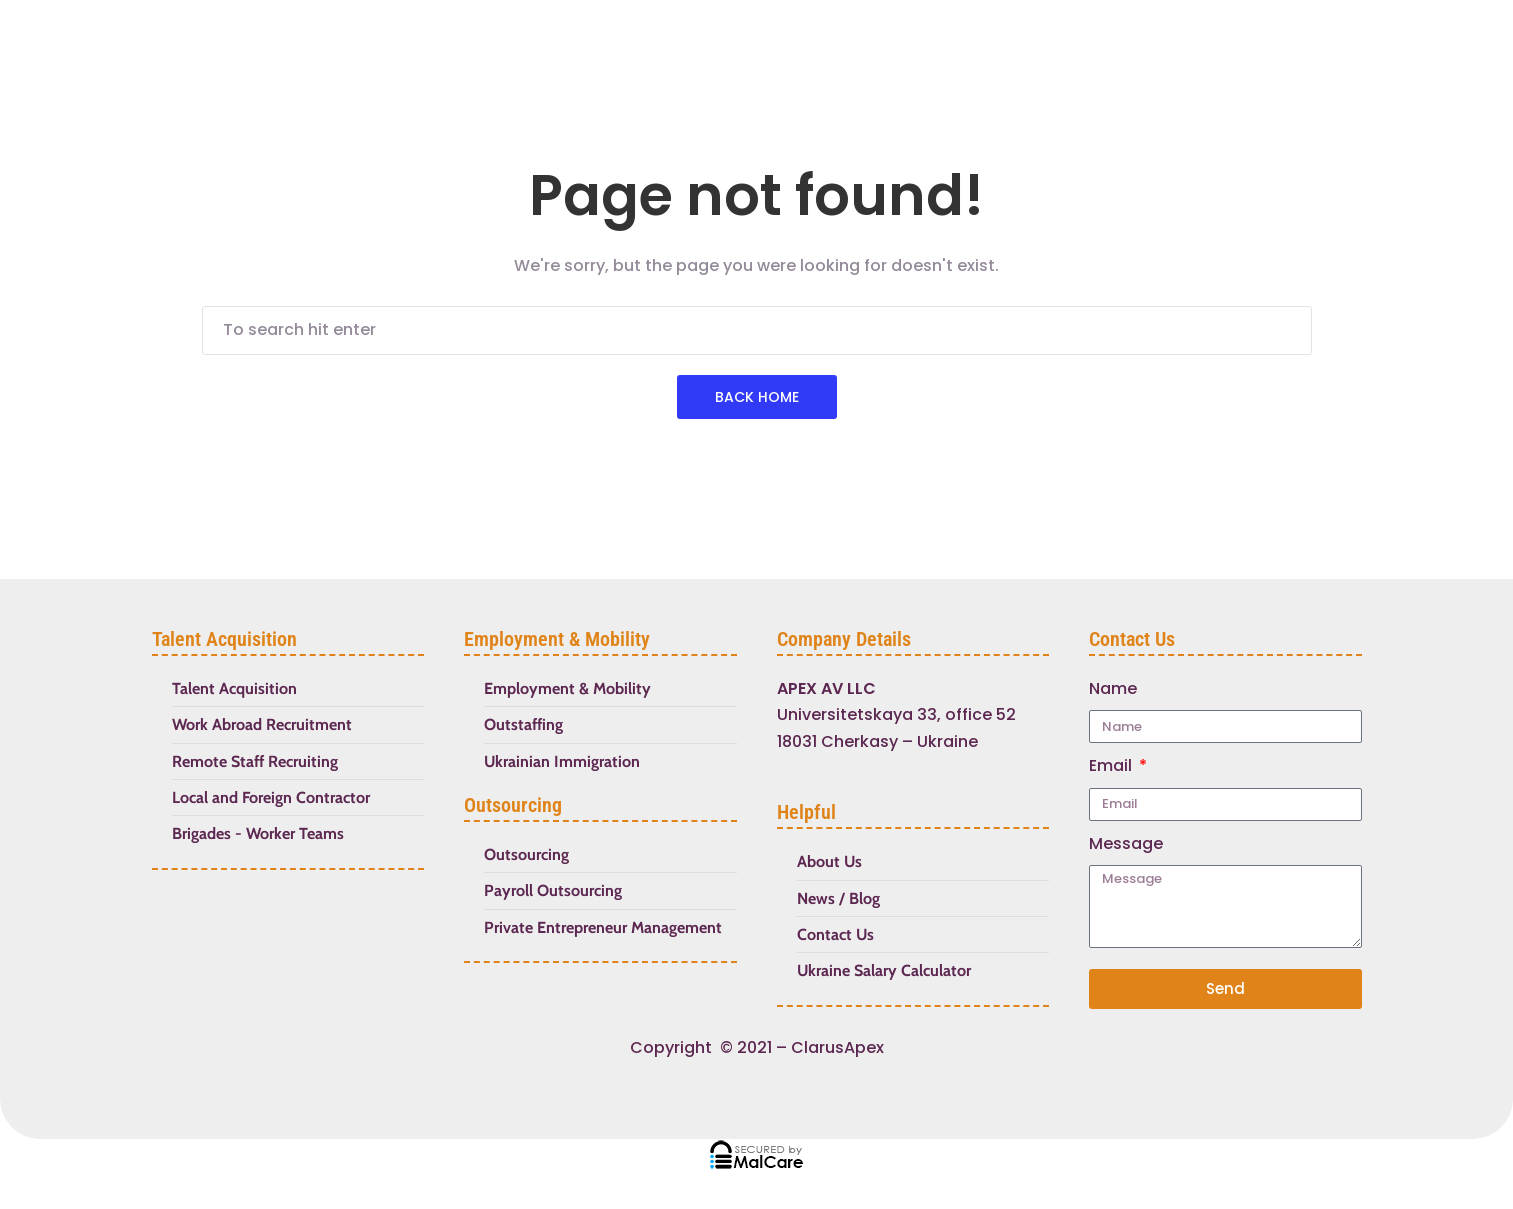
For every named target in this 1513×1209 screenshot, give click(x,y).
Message (1126, 843)
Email (1112, 765)
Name (1113, 688)
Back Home (757, 397)
